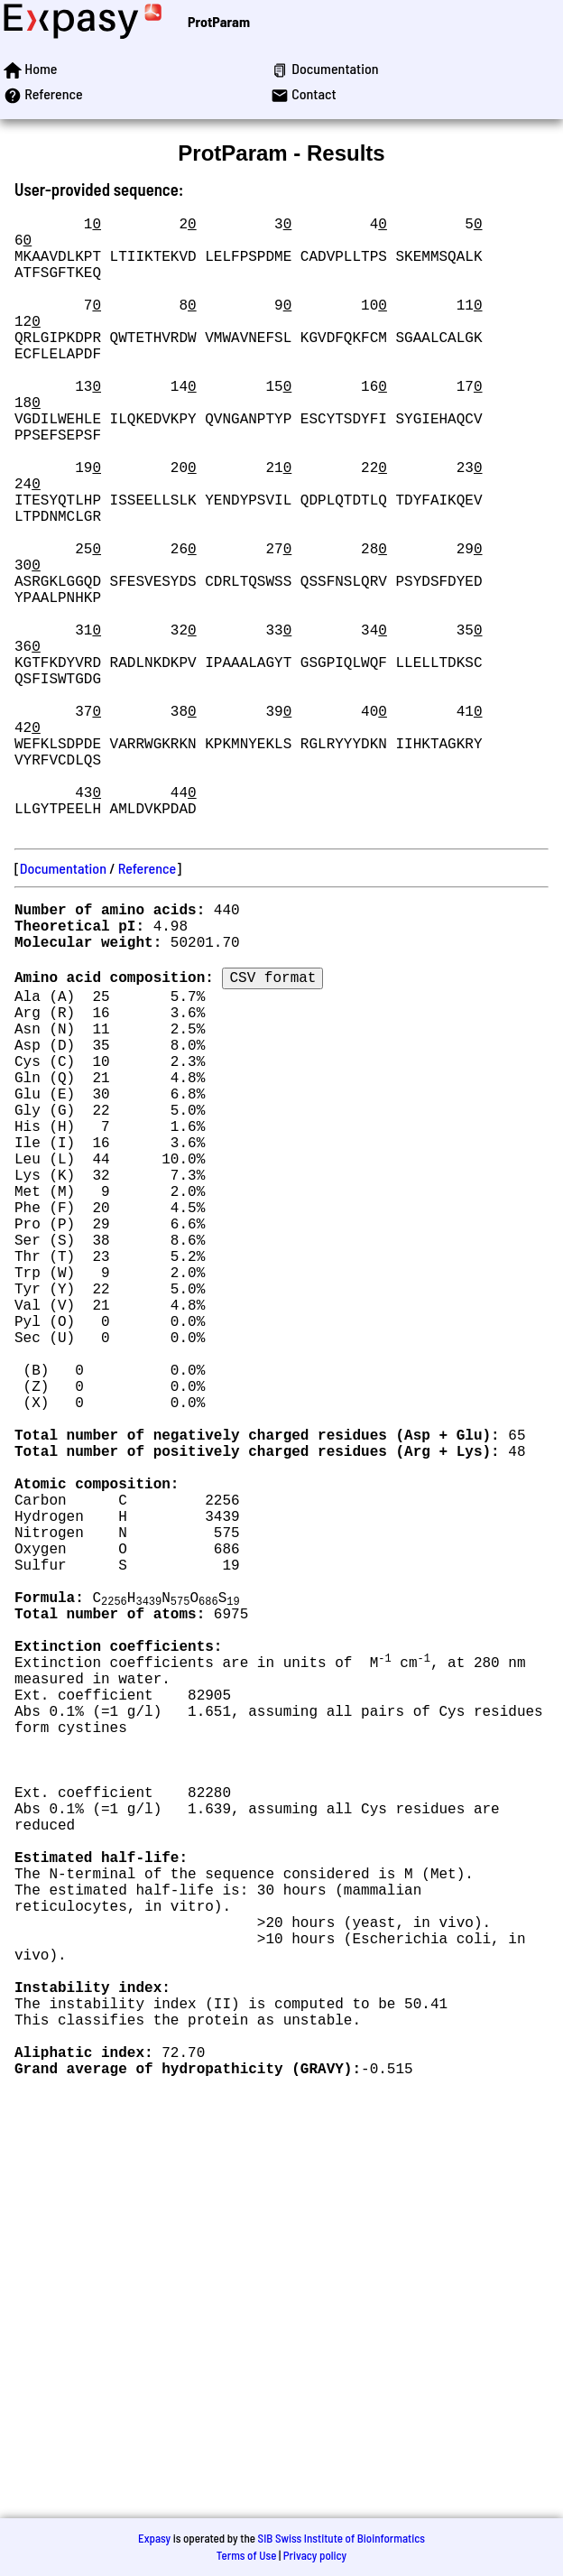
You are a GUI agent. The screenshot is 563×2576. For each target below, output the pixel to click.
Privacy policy (314, 2555)
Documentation (63, 1005)
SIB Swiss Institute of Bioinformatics (341, 2538)
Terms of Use (247, 2555)
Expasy (154, 2538)
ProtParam (219, 21)
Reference (147, 1005)
